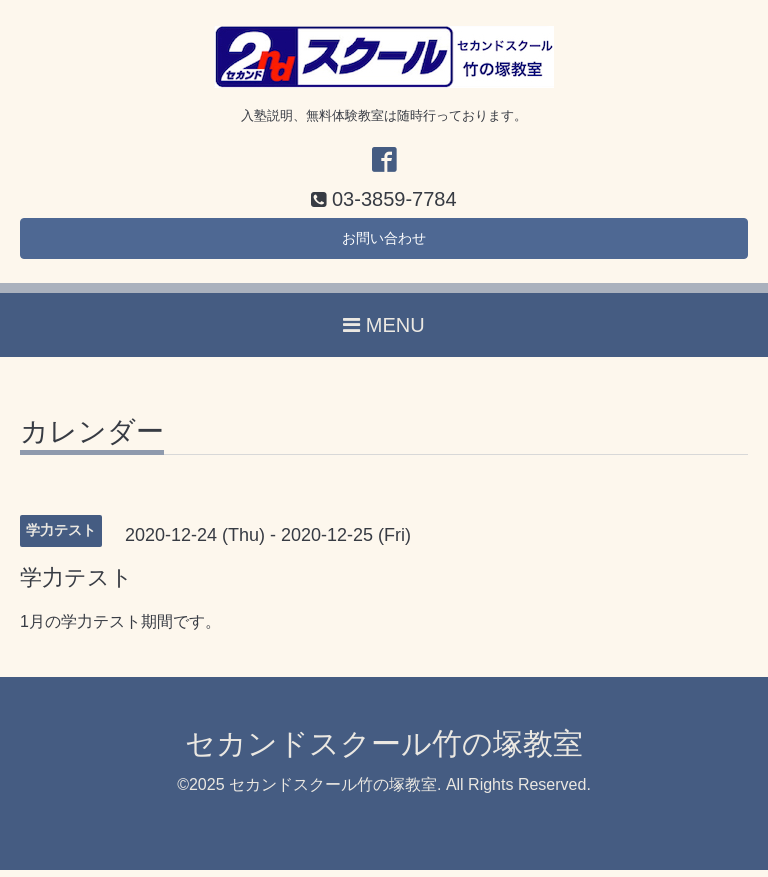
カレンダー (92, 440)
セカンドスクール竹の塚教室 (384, 751)
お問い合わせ (384, 242)
